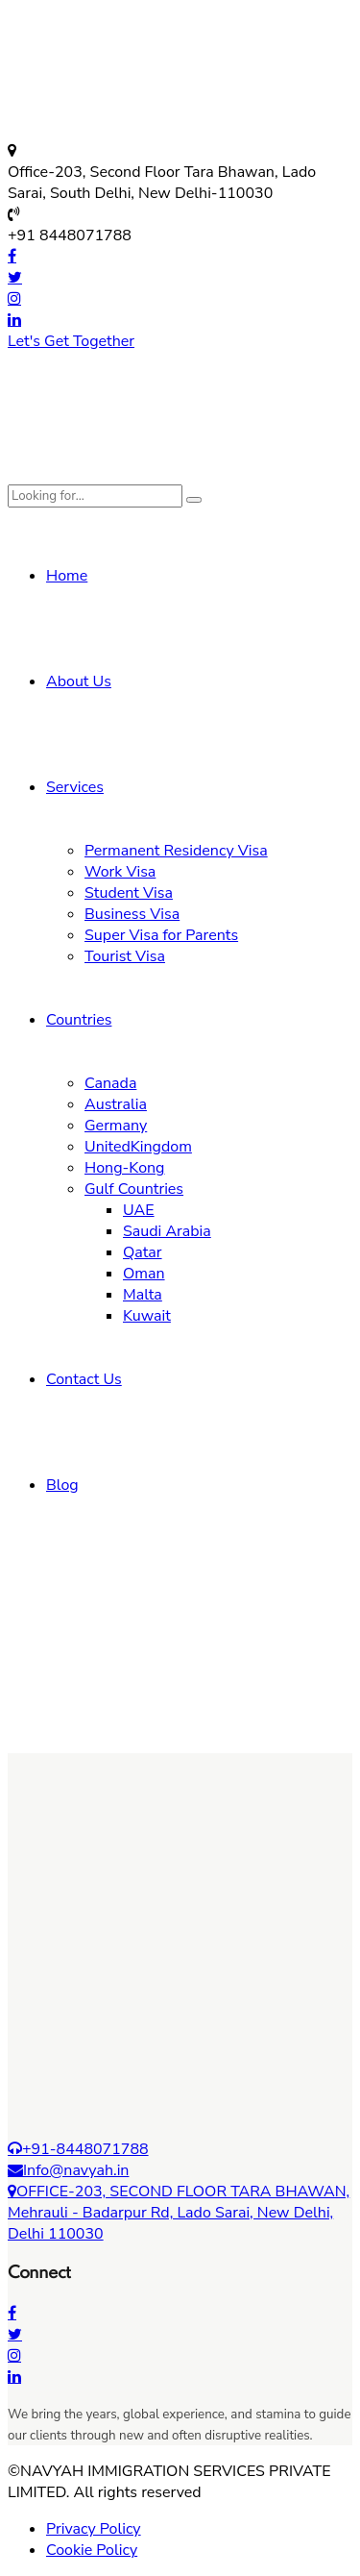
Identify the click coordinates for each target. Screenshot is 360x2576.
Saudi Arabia (167, 1231)
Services (75, 787)
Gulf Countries (133, 1189)
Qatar (142, 1252)
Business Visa (132, 914)
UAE (139, 1210)
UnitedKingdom (138, 1146)
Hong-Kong (124, 1167)
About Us (78, 681)
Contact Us (84, 1379)
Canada (110, 1083)
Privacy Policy (93, 2528)
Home (66, 575)
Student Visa (128, 893)
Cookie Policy (91, 2550)
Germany (115, 1125)
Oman (144, 1273)
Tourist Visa (124, 956)
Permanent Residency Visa (176, 850)
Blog (62, 1485)
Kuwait (147, 1315)
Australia (115, 1104)
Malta (142, 1294)
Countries (78, 1019)
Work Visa (120, 871)
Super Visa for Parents (161, 935)
